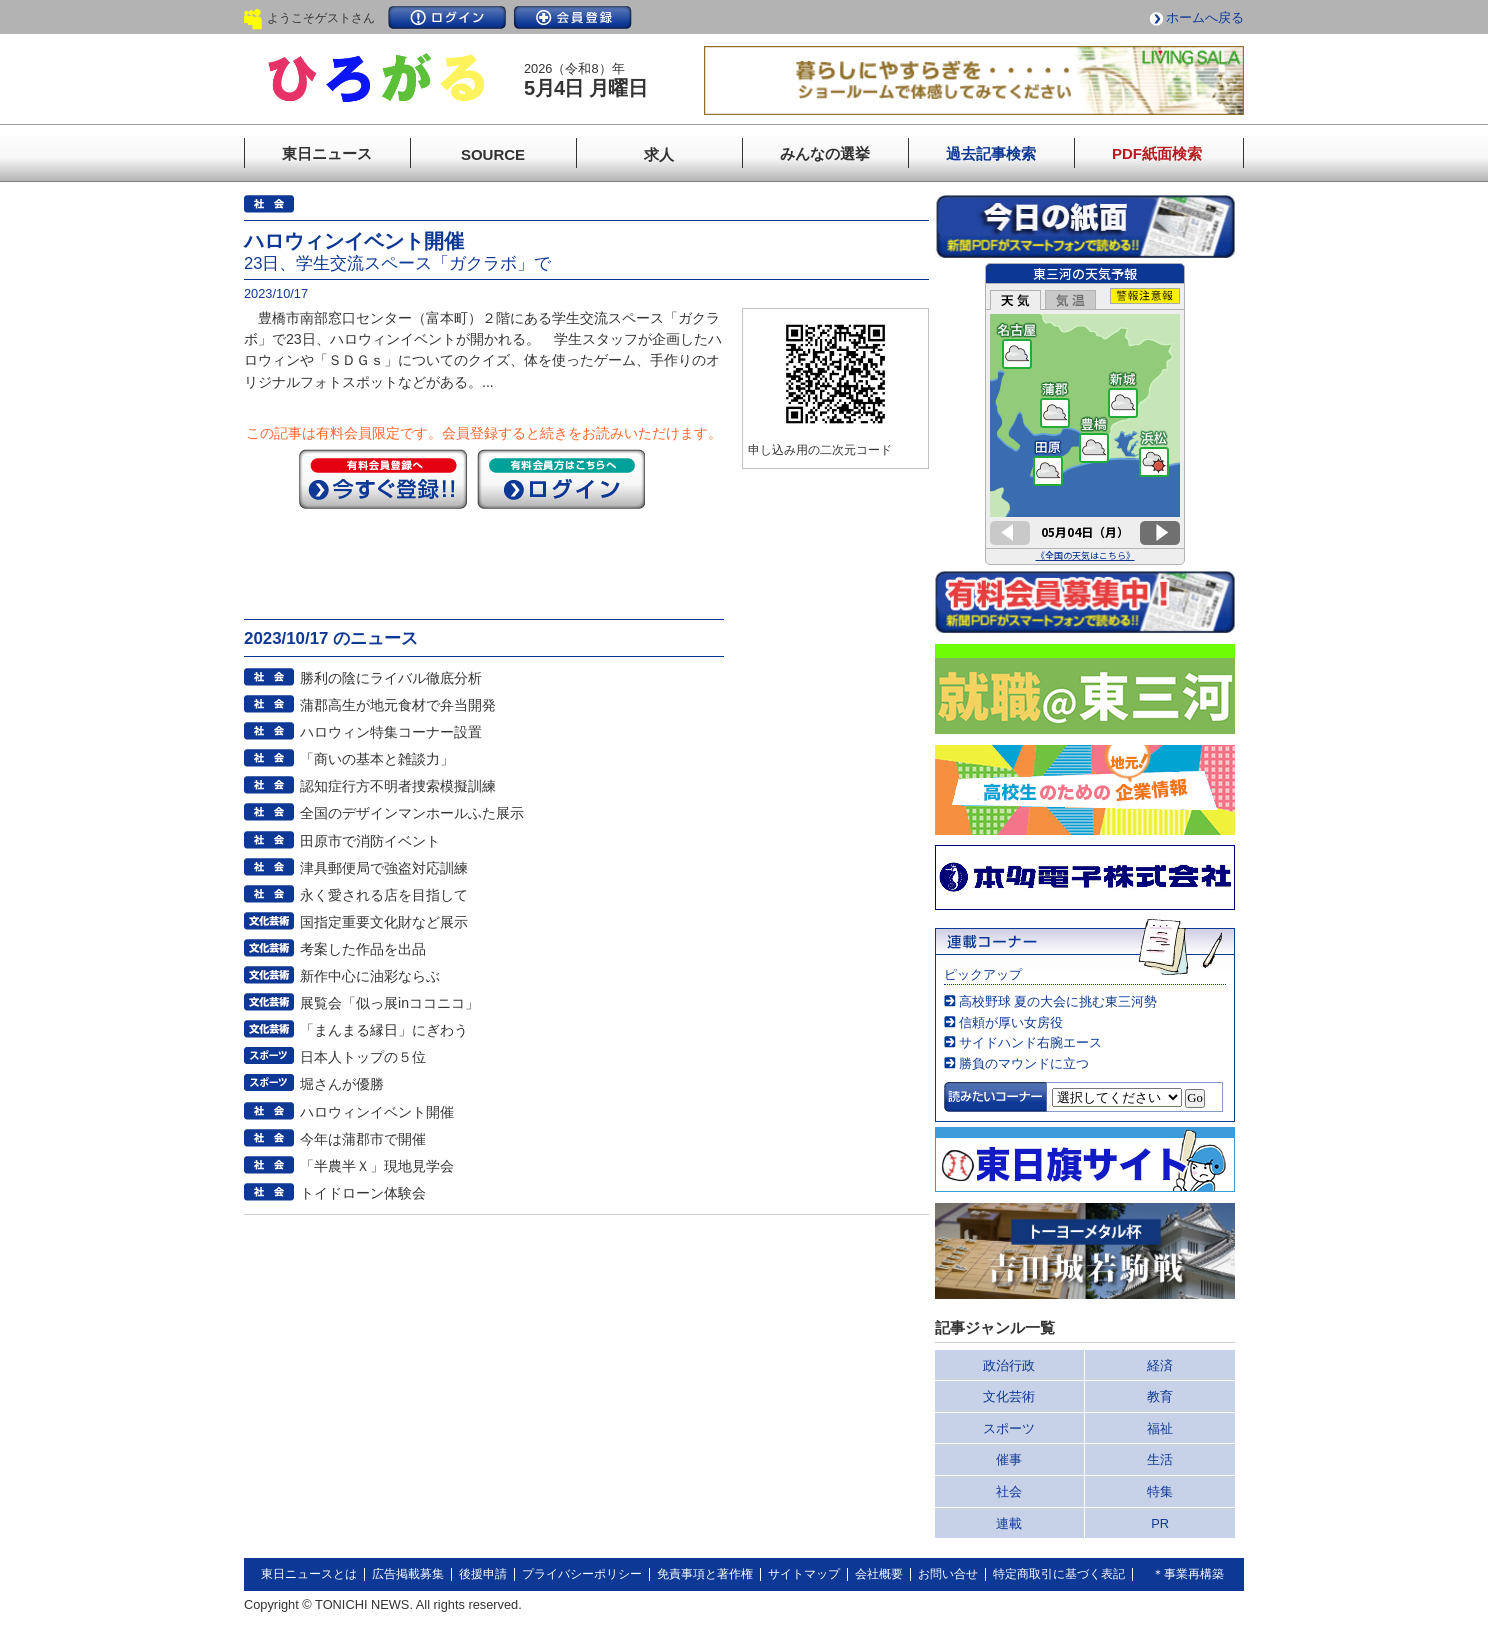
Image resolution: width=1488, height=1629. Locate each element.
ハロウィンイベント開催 (377, 1112)
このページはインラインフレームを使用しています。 (1085, 414)
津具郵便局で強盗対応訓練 (384, 868)
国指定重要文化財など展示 (384, 922)
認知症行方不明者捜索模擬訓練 (398, 786)
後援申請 (483, 1574)
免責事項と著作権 (705, 1574)
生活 (1160, 1459)
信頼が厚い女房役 (1011, 1022)
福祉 (1160, 1428)
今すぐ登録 (383, 479)
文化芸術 (1009, 1396)
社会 (1009, 1491)
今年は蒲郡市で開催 (363, 1139)
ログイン (447, 17)
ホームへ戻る (1205, 17)
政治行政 (1009, 1365)
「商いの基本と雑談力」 (377, 759)
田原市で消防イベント (370, 841)
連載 (1009, 1523)
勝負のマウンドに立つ (1024, 1063)
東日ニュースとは (309, 1574)
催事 (1009, 1459)
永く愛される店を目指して (384, 895)
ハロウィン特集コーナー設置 (391, 732)
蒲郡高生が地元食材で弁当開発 (398, 705)
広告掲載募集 (408, 1574)
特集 (1160, 1491)
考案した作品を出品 (363, 949)
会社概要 (879, 1574)
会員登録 (573, 17)
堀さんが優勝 (342, 1084)
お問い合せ (948, 1574)
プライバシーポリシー (582, 1574)
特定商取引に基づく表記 (1059, 1574)
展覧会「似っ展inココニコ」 (389, 1003)
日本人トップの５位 (363, 1057)
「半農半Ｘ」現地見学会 (377, 1166)
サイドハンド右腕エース (1030, 1042)
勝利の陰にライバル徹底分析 (391, 678)
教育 (1160, 1396)
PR (1160, 1523)
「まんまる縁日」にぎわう (384, 1030)
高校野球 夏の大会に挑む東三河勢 (1058, 1001)
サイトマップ (804, 1574)
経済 (1160, 1365)
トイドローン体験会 (363, 1193)
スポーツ (1009, 1428)
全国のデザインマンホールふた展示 (412, 813)
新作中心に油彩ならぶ (370, 976)
